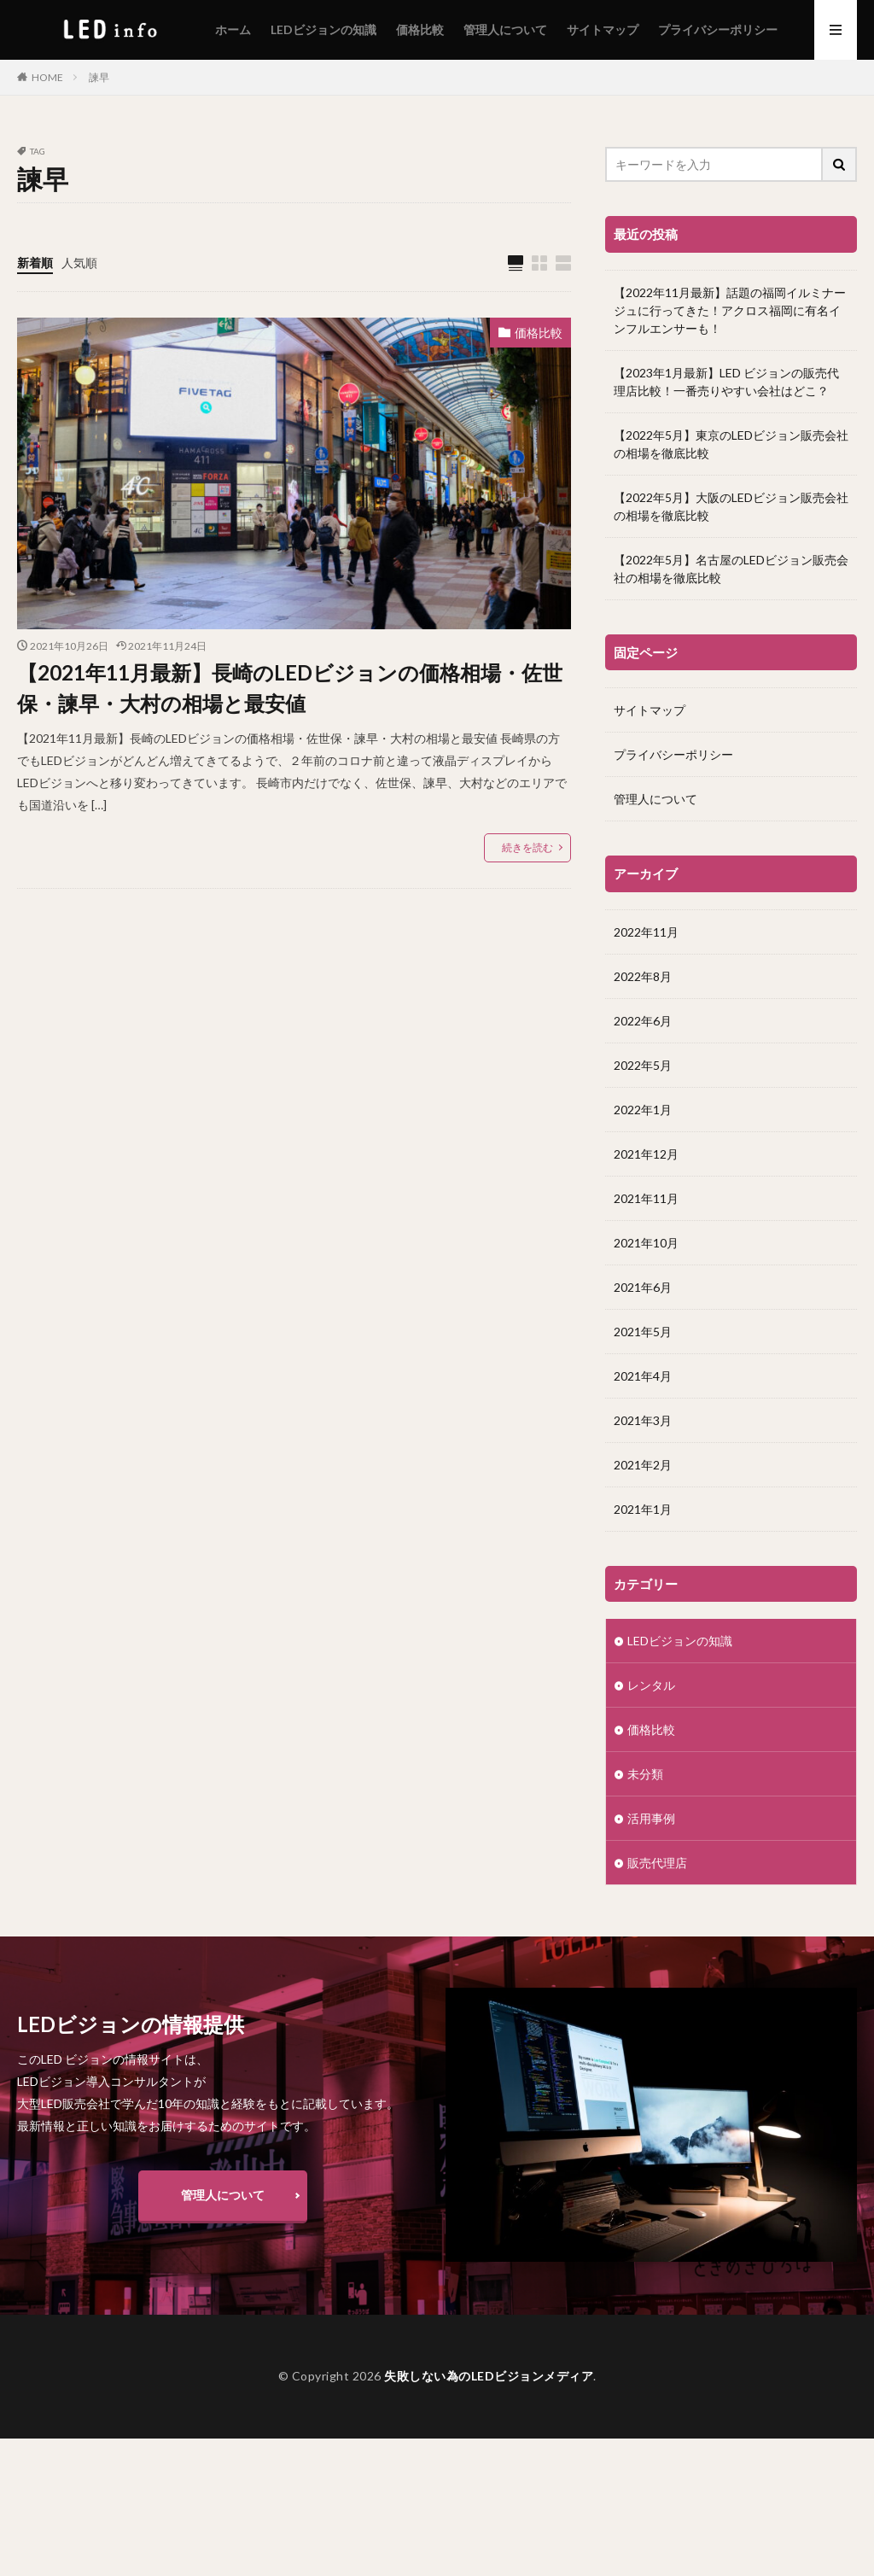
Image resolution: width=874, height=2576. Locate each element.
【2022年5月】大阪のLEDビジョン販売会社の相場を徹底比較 (731, 506)
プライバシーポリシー (718, 29)
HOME (47, 77)
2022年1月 (643, 1108)
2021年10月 (646, 1242)
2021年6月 (643, 1286)
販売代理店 (657, 1862)
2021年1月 (643, 1508)
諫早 (99, 77)
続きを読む (527, 847)
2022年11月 (646, 931)
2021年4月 (643, 1375)
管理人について (505, 29)
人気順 (79, 262)
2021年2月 (643, 1464)
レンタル (651, 1684)
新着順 (35, 262)
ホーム (233, 29)
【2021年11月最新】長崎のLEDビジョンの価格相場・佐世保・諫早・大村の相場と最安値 (289, 688)
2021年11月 (646, 1197)
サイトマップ (602, 29)
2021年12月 (646, 1153)
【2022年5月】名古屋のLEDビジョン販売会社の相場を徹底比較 (731, 568)
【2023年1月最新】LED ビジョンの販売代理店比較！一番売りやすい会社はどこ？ (726, 381)
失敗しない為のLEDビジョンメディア (488, 2376)
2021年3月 (643, 1419)
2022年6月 (643, 1020)
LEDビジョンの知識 (323, 29)
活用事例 (651, 1817)
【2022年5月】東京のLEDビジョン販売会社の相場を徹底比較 (731, 444)
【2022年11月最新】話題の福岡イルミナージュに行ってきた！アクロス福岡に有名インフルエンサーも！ (730, 310)
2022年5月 (643, 1064)
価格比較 (420, 29)
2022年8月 (643, 975)
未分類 (645, 1773)
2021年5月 (643, 1330)
